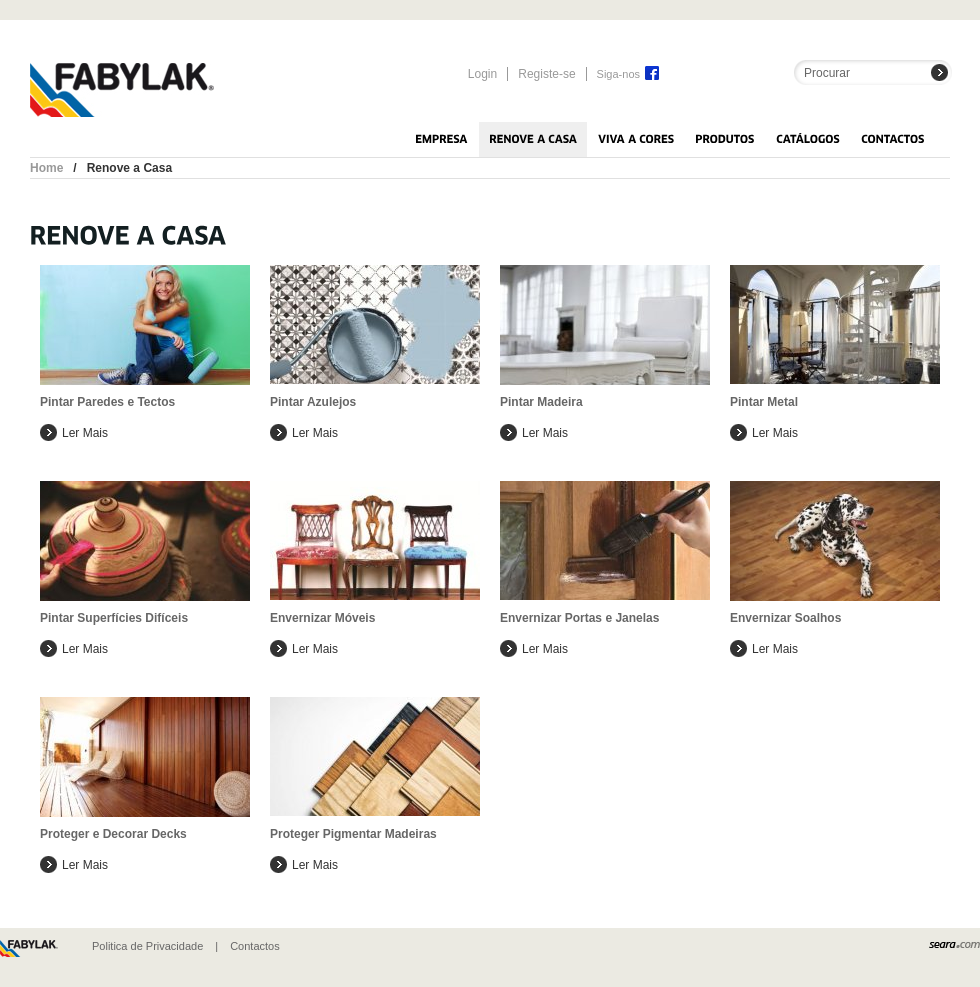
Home (46, 168)
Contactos (255, 946)
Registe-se (546, 74)
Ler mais (85, 433)
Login (482, 74)
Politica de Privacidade (147, 946)
